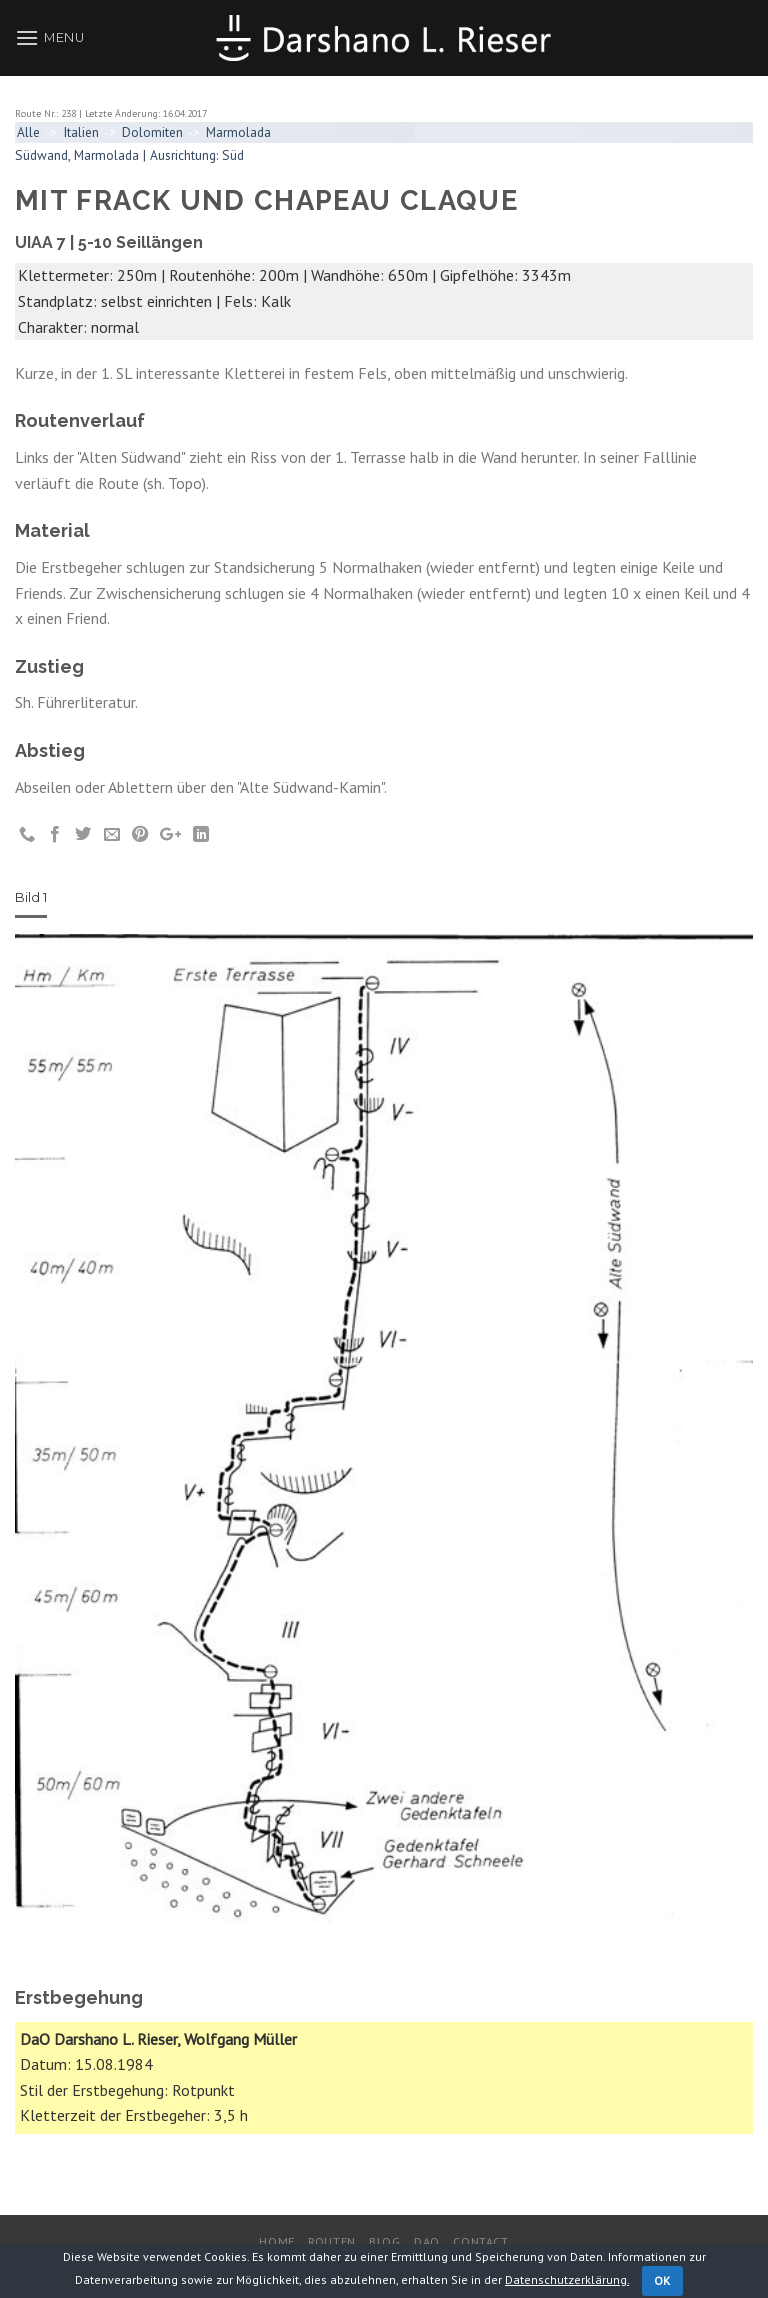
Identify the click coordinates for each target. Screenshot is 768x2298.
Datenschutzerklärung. (567, 2279)
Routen (332, 2241)
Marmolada (238, 132)
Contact (480, 2241)
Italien (81, 132)
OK (662, 2280)
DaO (427, 2241)
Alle (28, 132)
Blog (384, 2241)
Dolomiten (152, 132)
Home (276, 2241)
